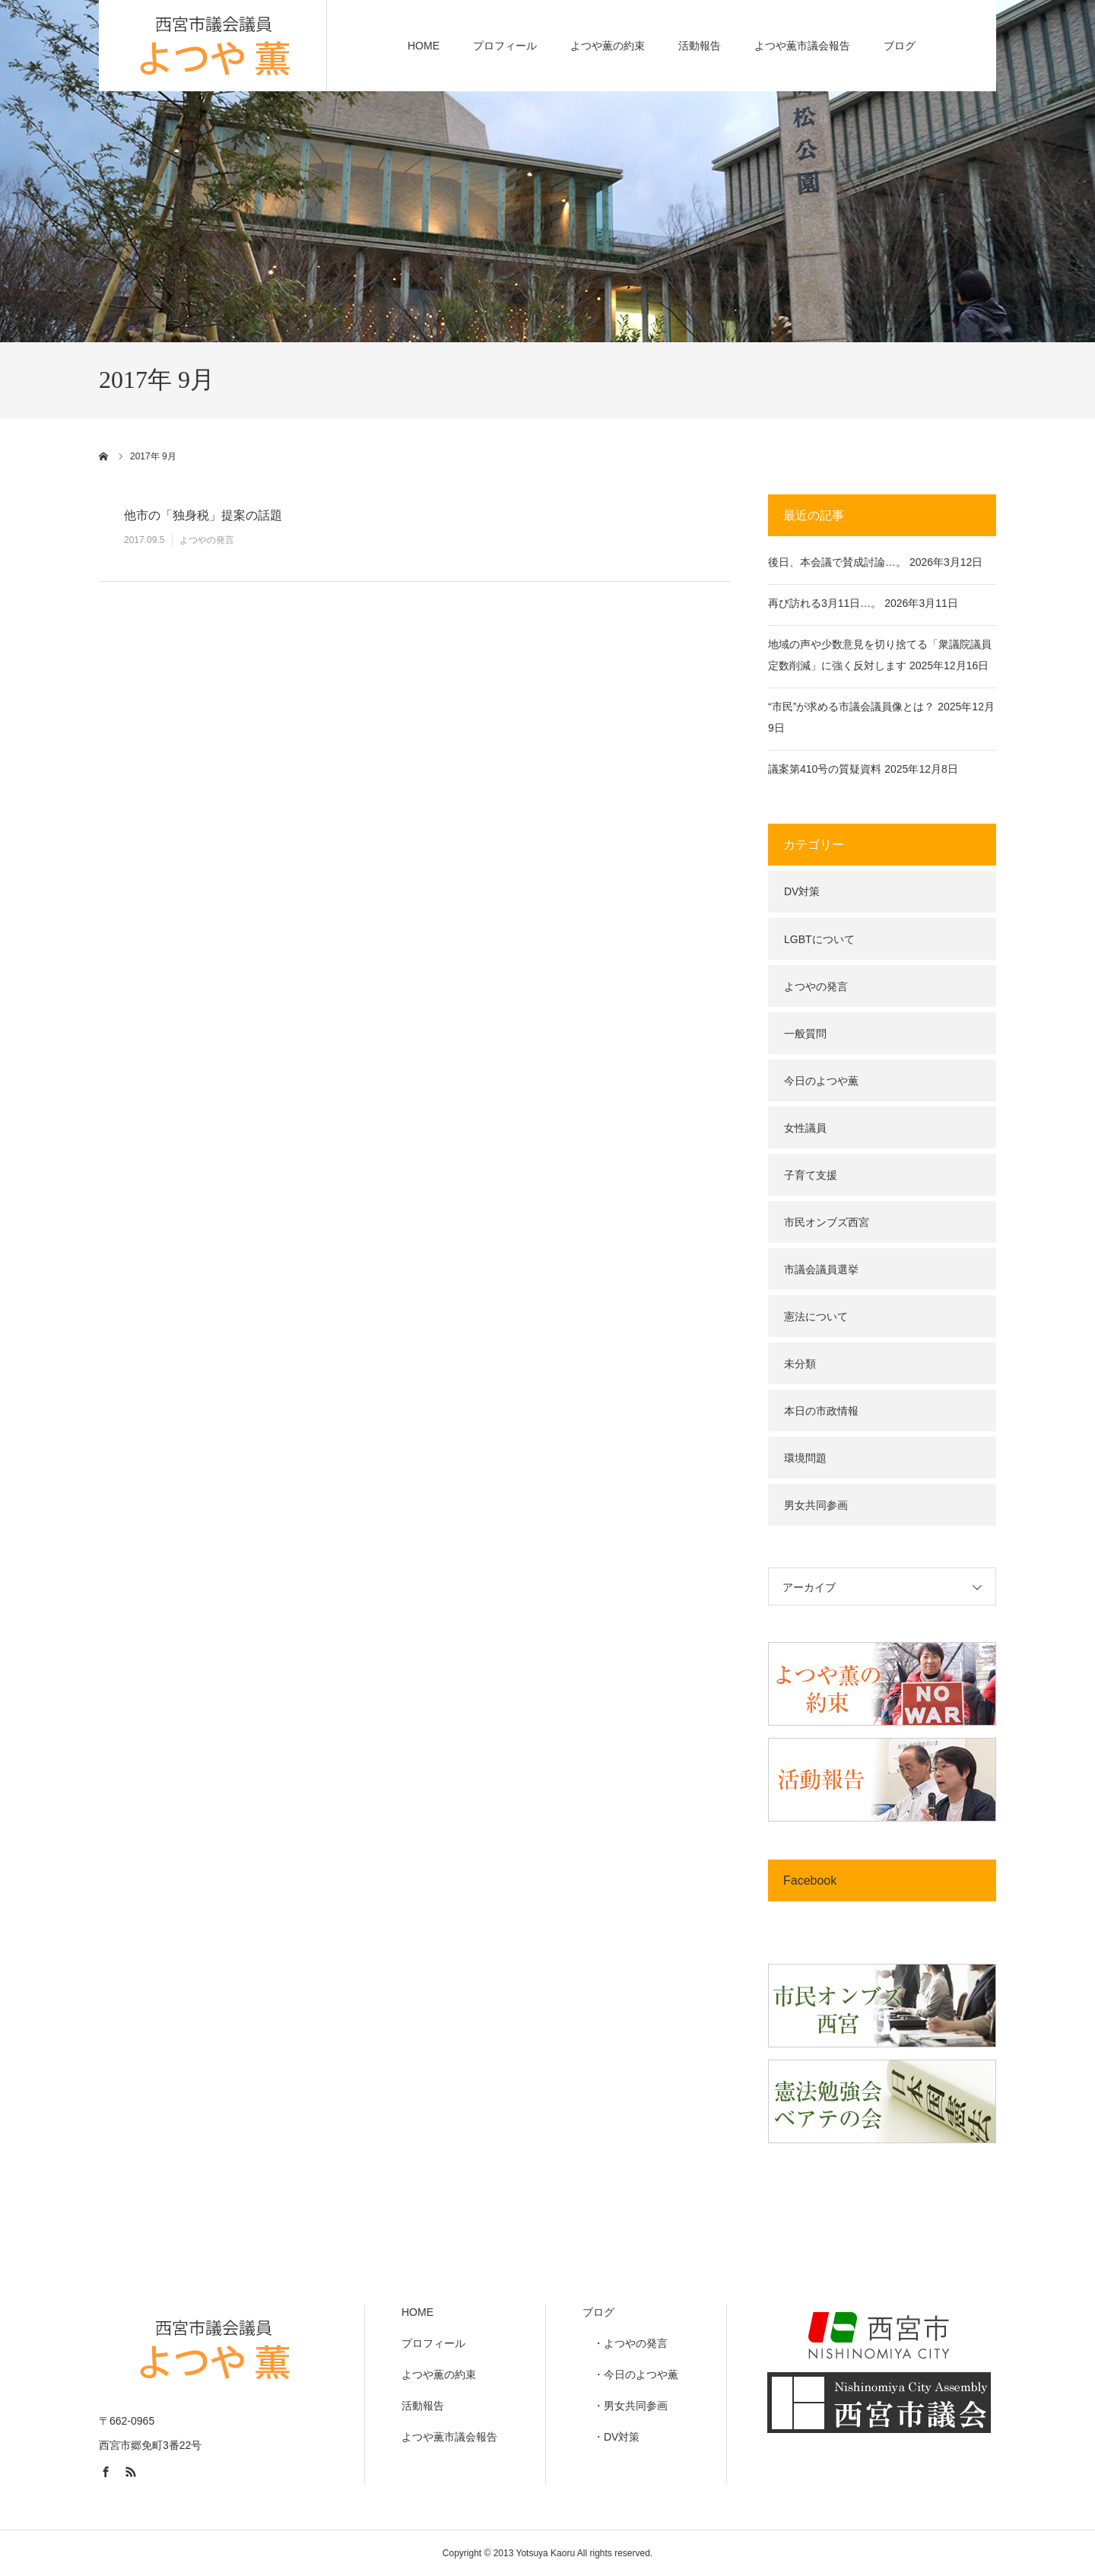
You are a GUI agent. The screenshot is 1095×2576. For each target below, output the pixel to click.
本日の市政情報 (821, 1411)
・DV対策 (611, 2437)
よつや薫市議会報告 (802, 46)
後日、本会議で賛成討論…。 (837, 562)
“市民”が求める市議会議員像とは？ (851, 706)
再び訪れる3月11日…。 (824, 603)
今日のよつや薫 (821, 1081)
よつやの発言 (206, 540)
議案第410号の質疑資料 (824, 769)
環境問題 (805, 1458)
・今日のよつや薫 (630, 2374)
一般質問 (805, 1034)
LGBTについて (819, 939)
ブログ (900, 46)
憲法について (816, 1316)
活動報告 (699, 46)
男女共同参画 (816, 1505)
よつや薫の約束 (607, 46)
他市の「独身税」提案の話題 (203, 515)
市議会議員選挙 (821, 1269)
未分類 (800, 1364)
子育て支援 (810, 1175)
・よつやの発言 (625, 2343)
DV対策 (802, 891)
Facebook (809, 1880)
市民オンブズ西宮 (826, 1222)
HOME (424, 46)
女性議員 (805, 1128)
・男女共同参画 (625, 2406)
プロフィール (505, 46)
